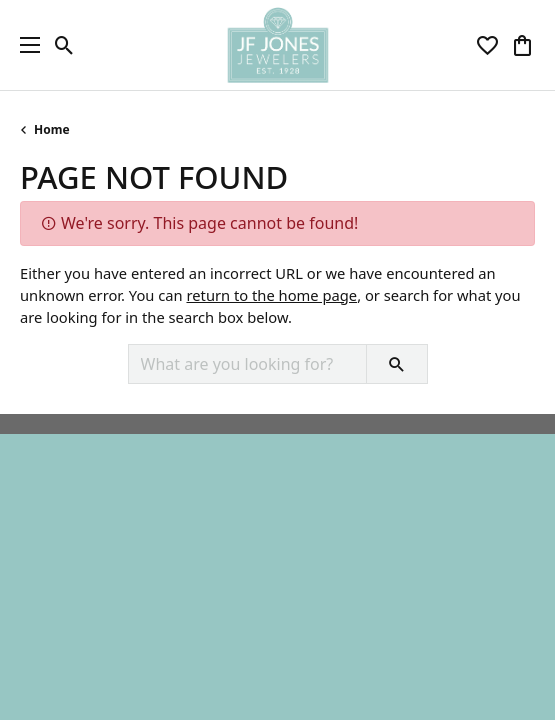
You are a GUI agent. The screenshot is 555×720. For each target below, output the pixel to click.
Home (52, 129)
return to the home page (271, 295)
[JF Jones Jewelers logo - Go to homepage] (277, 45)
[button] (64, 45)
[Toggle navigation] (25, 45)
